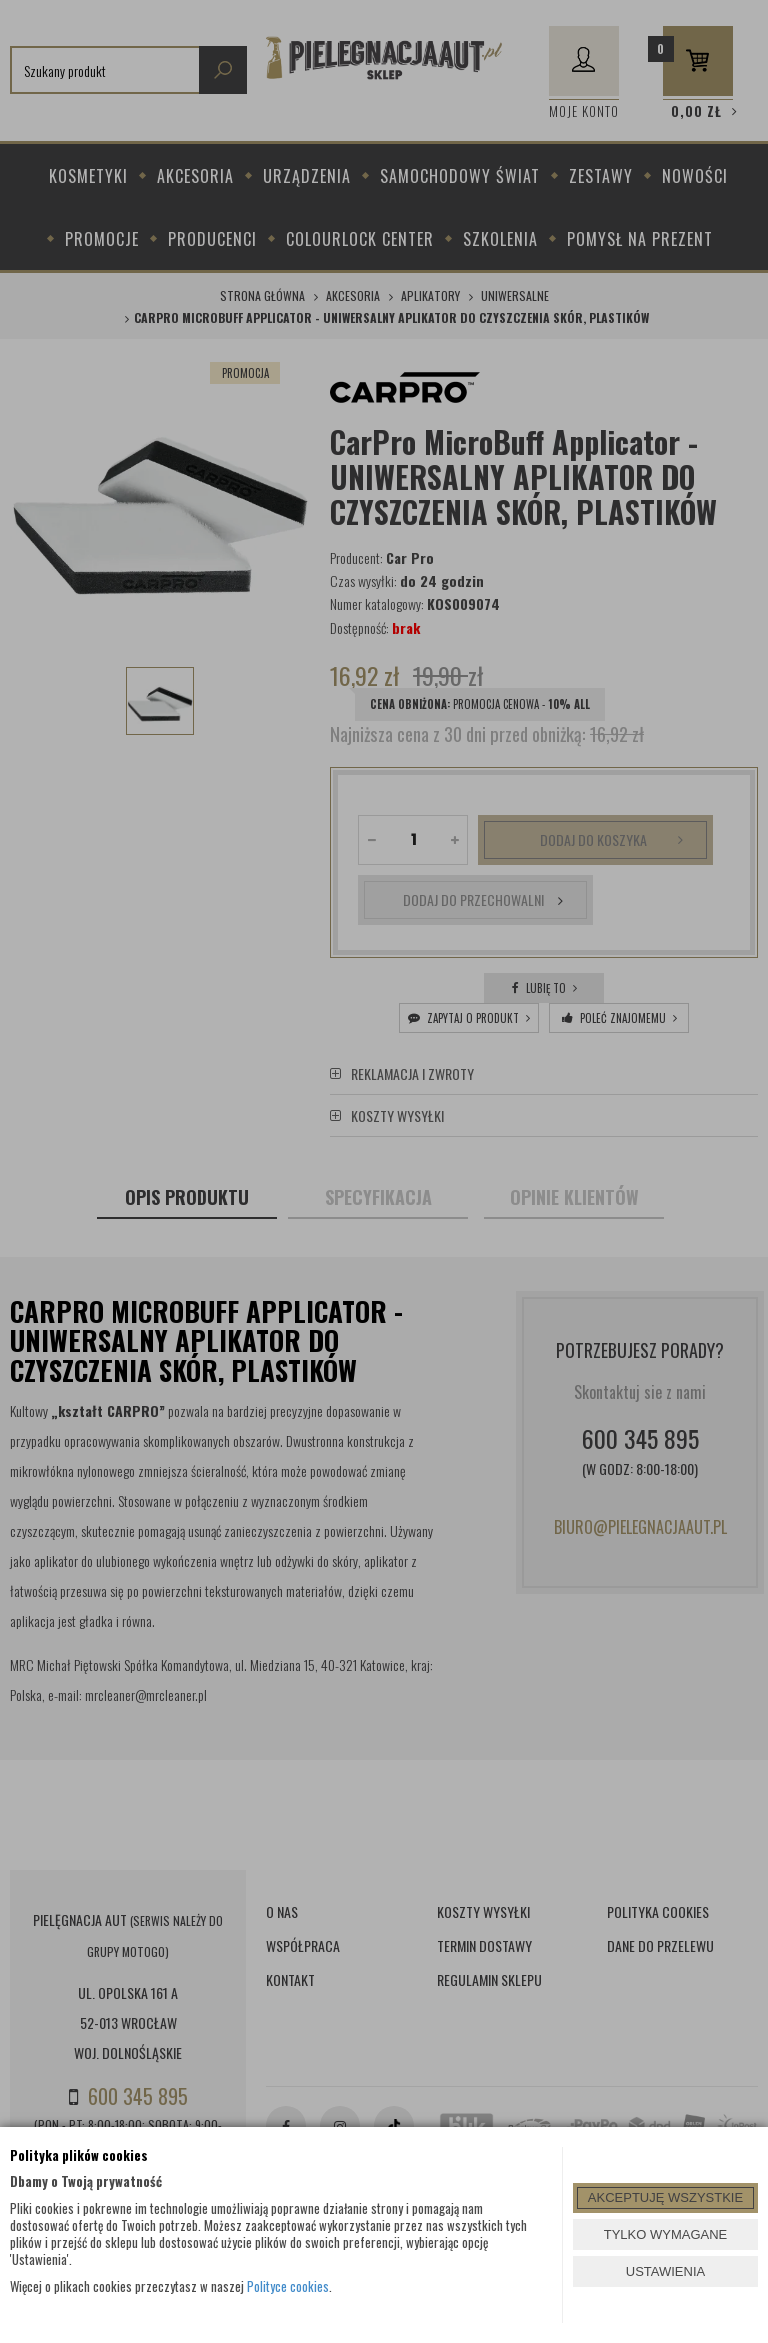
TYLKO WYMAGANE (666, 2234)
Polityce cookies (288, 2286)
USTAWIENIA (665, 2271)
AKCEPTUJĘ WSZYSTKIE (665, 2197)
